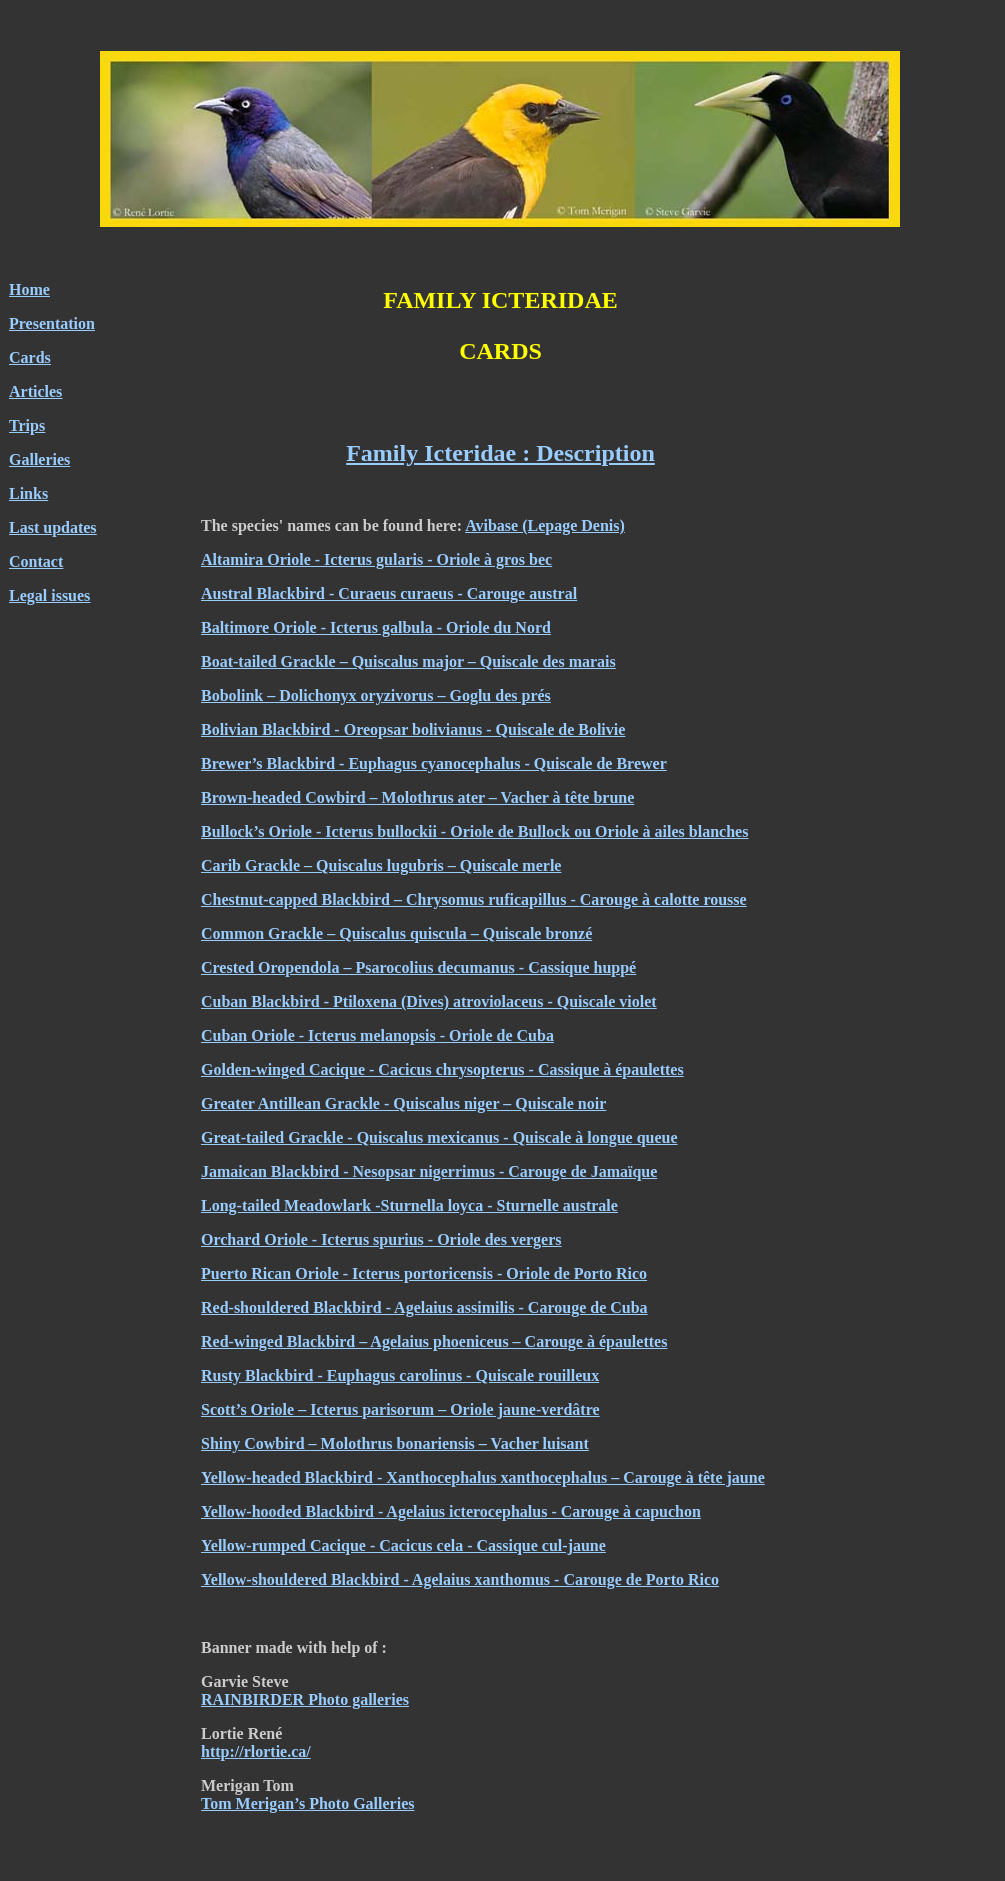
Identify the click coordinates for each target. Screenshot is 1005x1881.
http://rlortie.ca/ (256, 1751)
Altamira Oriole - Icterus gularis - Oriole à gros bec (376, 559)
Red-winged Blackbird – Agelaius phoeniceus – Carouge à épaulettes (434, 1341)
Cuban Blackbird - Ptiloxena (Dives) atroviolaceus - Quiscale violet (429, 1001)
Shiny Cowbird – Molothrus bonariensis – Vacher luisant (395, 1443)
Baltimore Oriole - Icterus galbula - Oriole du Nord (376, 627)
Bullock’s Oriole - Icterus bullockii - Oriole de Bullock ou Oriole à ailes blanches (474, 831)
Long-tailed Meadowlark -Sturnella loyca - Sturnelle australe (409, 1205)
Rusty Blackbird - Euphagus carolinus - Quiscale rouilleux (400, 1375)
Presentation (52, 323)
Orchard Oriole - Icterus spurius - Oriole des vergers (381, 1239)
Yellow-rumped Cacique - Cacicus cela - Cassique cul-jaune (403, 1545)
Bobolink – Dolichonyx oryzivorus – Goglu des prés (376, 695)
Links (28, 493)
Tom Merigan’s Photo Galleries (307, 1803)
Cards (30, 357)
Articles (35, 391)
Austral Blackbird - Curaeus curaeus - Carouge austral (389, 593)
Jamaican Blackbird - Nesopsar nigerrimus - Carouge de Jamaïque (429, 1171)
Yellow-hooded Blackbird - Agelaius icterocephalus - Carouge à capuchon (451, 1511)
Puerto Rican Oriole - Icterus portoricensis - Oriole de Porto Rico (424, 1273)
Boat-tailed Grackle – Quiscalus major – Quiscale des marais (408, 661)
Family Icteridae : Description (500, 453)
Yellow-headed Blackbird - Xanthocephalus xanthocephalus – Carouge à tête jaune (483, 1477)
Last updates (53, 527)
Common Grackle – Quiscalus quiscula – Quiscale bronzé (396, 933)
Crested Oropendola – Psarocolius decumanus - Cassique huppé (418, 967)
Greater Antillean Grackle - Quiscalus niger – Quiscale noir (403, 1103)
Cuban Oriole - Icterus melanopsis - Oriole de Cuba (377, 1035)
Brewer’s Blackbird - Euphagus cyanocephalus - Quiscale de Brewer (434, 763)
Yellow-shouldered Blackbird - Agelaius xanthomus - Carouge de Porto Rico (460, 1579)
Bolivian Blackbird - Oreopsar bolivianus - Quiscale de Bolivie (413, 729)
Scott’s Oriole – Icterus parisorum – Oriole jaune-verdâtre (400, 1409)
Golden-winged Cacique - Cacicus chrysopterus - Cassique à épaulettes (442, 1069)
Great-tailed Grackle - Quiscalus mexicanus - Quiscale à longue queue (439, 1137)
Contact (36, 561)
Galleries (39, 459)
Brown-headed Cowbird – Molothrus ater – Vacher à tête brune (417, 797)
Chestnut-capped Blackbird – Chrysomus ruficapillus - (390, 899)
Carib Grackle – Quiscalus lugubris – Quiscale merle (381, 865)
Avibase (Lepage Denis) (545, 525)
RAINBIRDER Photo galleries (305, 1699)
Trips (27, 425)
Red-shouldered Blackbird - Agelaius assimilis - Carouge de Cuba (424, 1307)
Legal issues (49, 595)
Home (29, 289)
